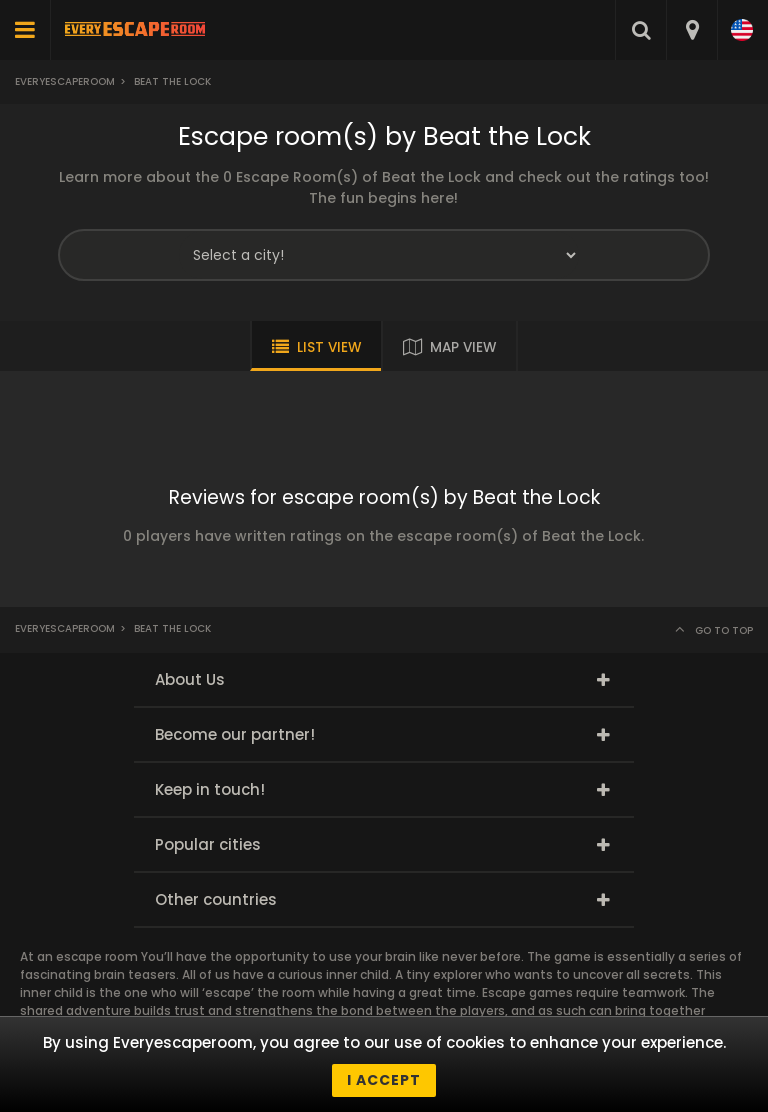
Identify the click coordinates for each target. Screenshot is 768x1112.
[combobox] (691, 30)
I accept (384, 1080)
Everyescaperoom (65, 81)
